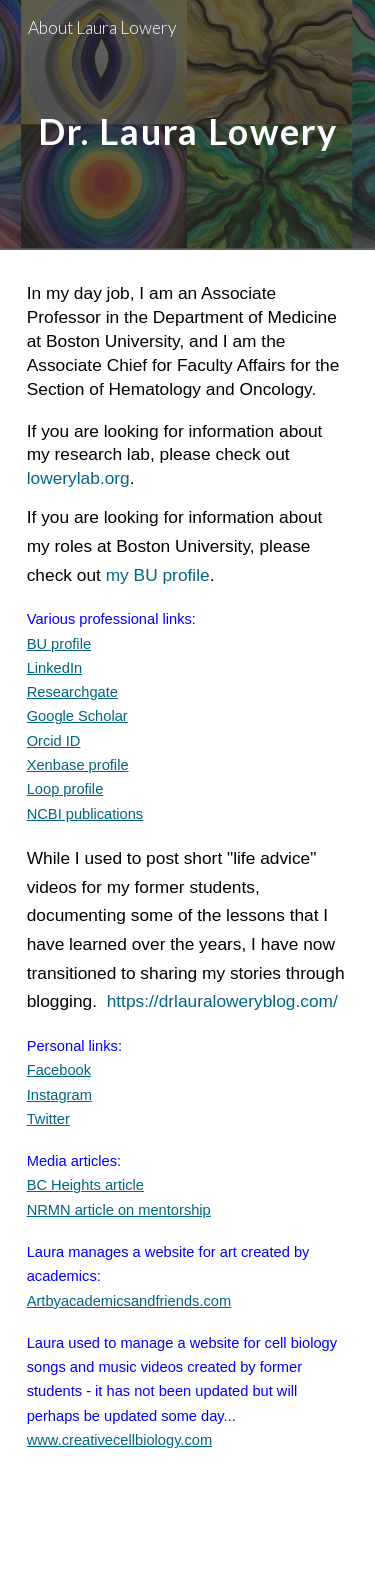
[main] (188, 124)
